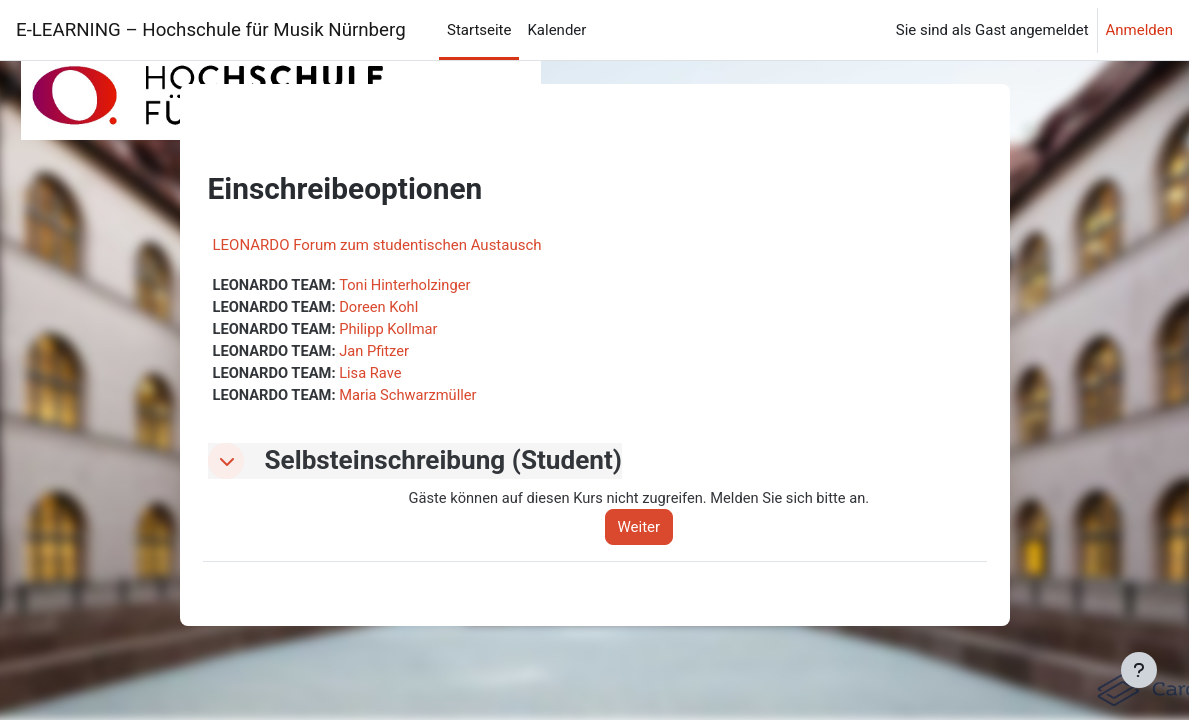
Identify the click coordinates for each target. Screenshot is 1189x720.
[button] (226, 464)
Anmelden (1139, 30)
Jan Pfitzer (377, 352)
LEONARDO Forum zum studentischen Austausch (377, 245)
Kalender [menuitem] (556, 30)
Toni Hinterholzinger (409, 285)
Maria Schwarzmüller (412, 397)
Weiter (644, 530)
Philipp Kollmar (392, 330)
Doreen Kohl (382, 307)
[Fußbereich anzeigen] (1139, 670)
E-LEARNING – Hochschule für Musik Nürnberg (215, 30)
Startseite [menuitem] (479, 30)
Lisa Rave (374, 375)
